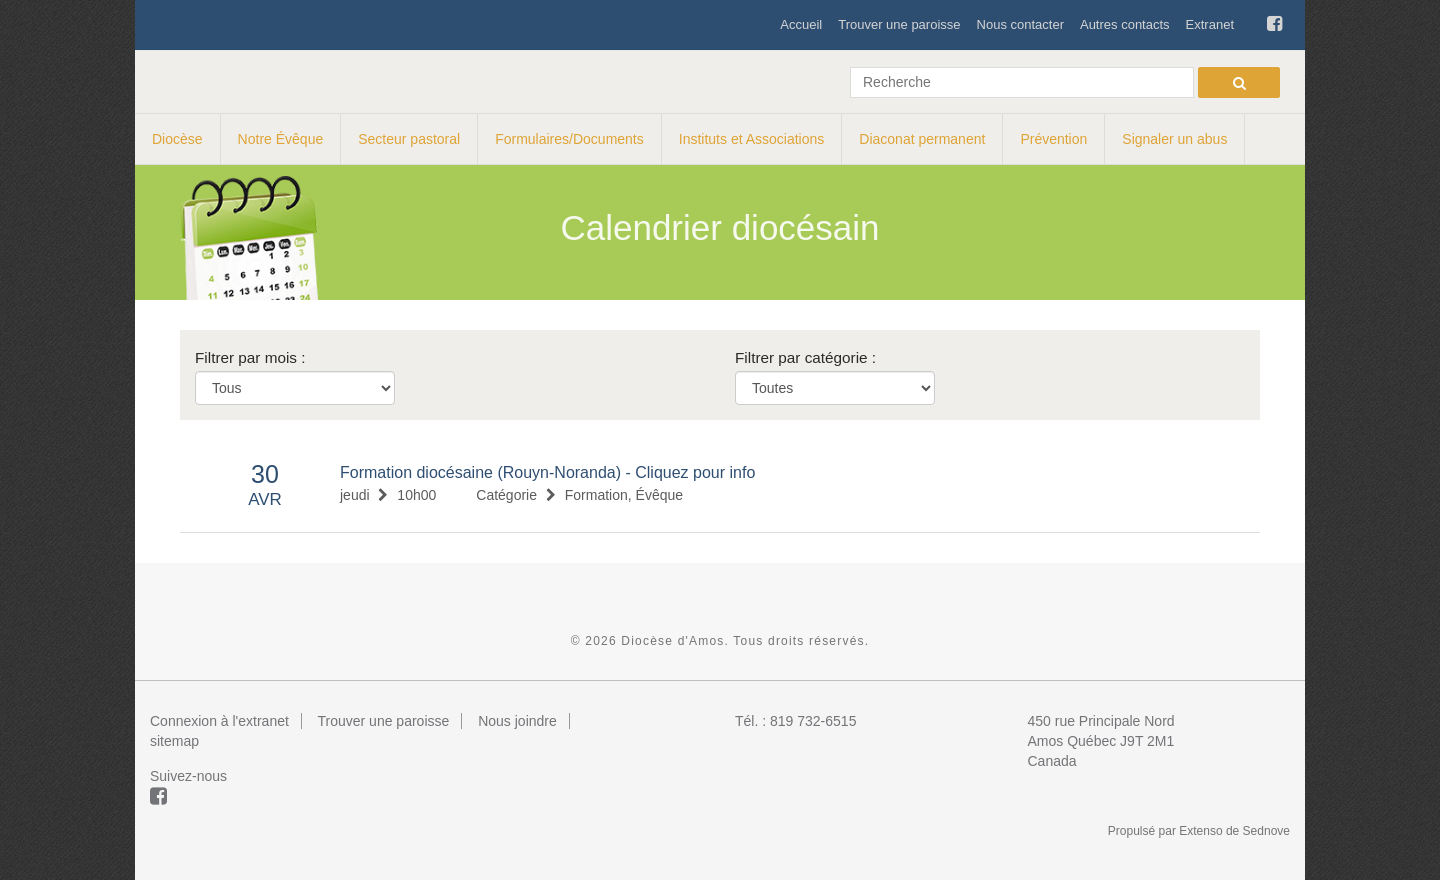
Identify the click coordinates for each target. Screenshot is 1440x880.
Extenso (1200, 831)
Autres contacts (1125, 24)
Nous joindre (517, 721)
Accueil (801, 24)
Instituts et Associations (752, 139)
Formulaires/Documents (569, 139)
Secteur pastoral (409, 139)
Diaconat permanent (922, 139)
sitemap (174, 741)
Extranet (1210, 24)
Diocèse (177, 139)
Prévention (1053, 139)
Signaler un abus (1174, 139)
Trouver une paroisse (899, 24)
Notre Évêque (281, 139)
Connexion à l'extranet (219, 721)
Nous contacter (1020, 24)
